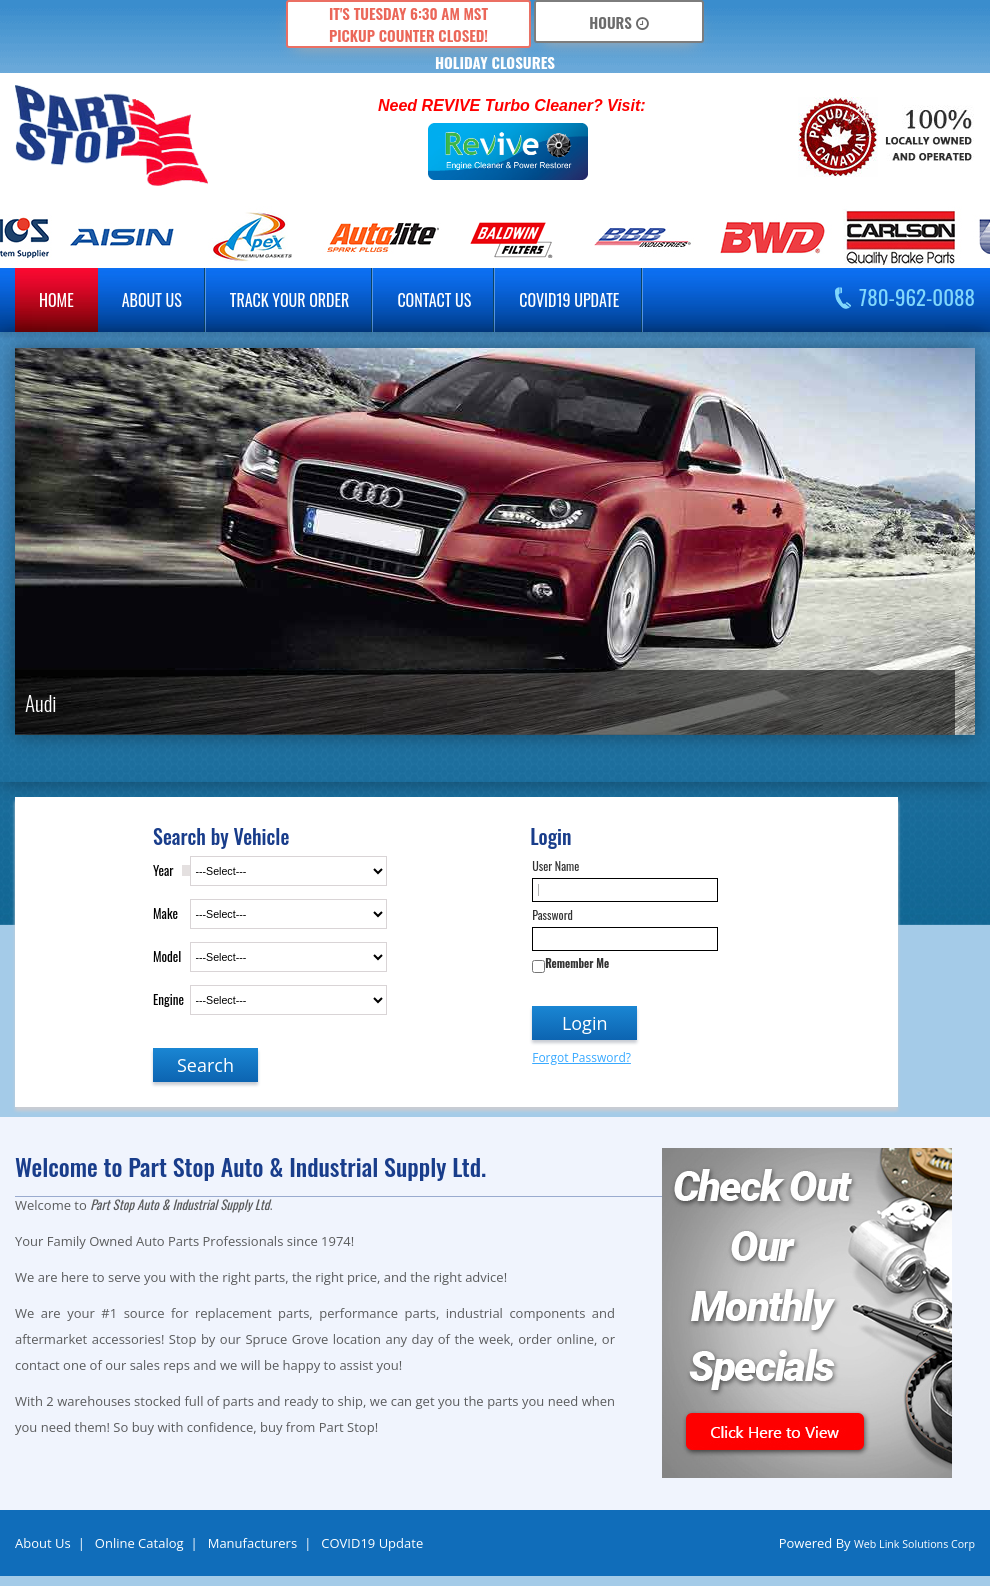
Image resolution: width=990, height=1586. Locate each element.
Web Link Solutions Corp (914, 1544)
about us (152, 300)
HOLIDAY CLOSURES (495, 62)
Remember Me (577, 963)
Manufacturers (252, 1543)
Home (56, 300)
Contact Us (434, 300)
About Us (43, 1543)
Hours (618, 22)
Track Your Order (290, 300)
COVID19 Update (569, 300)
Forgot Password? (581, 1057)
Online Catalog (139, 1543)
